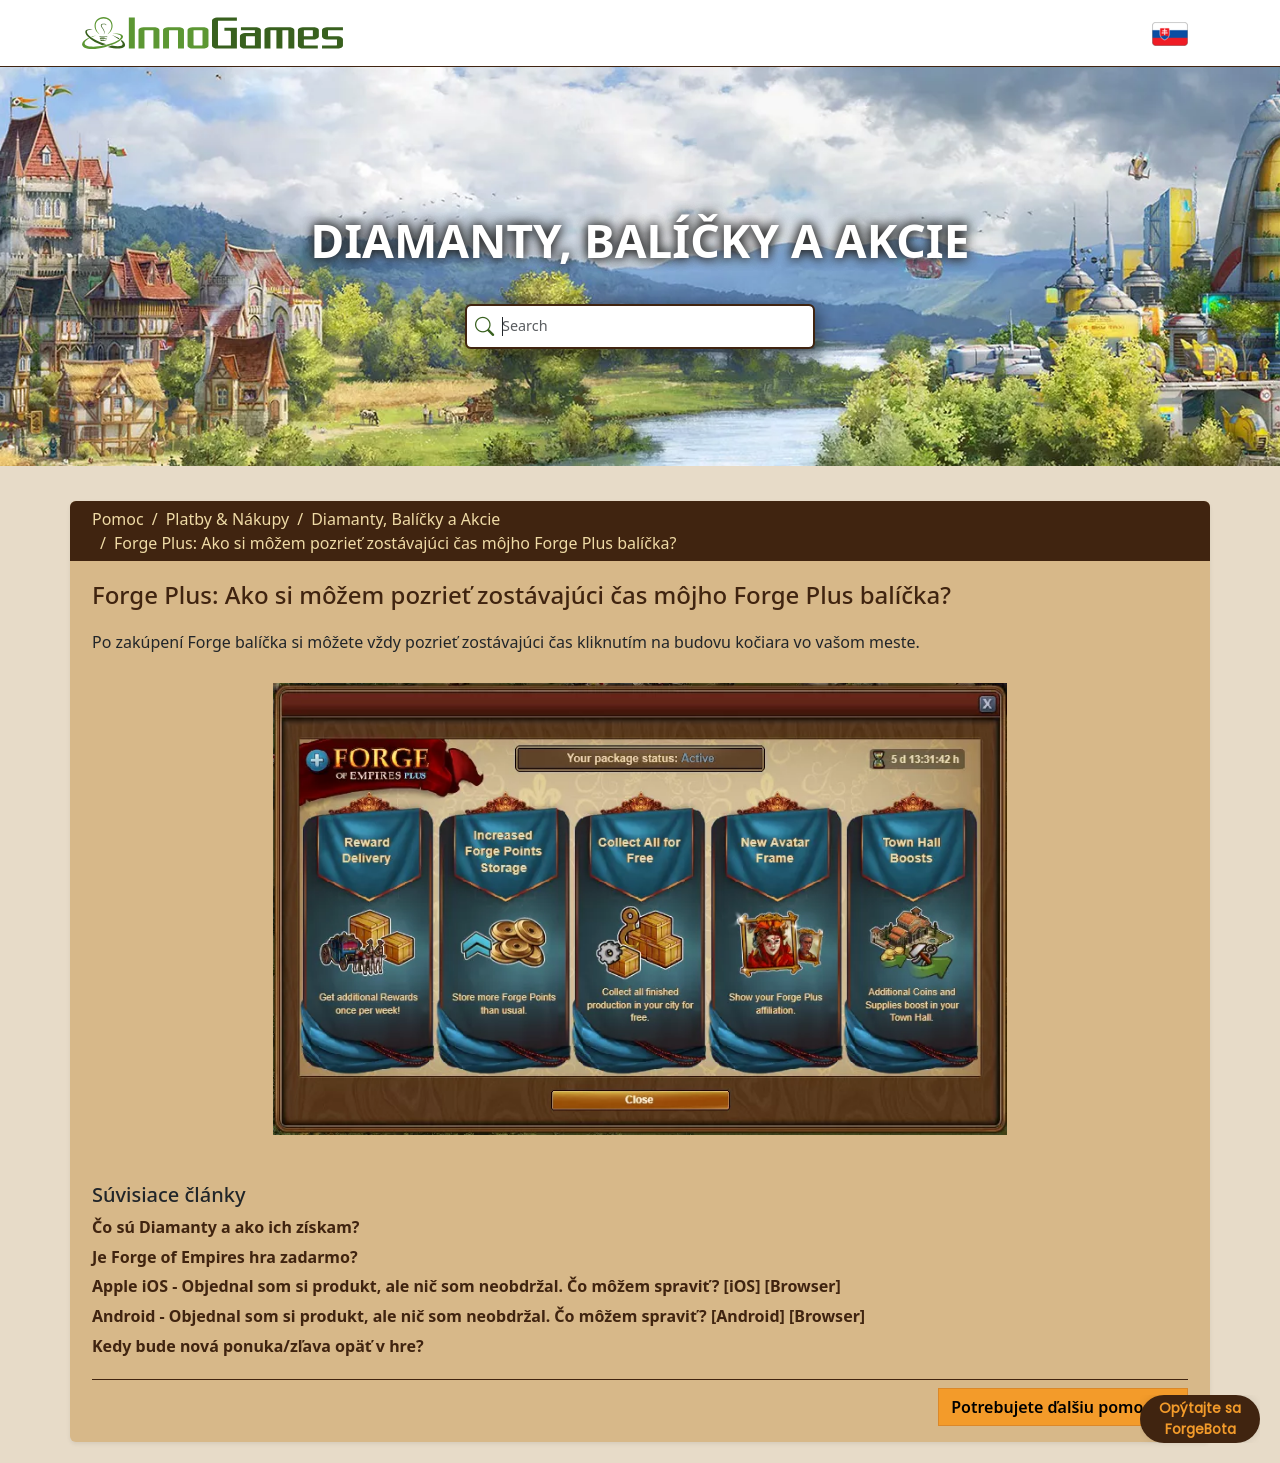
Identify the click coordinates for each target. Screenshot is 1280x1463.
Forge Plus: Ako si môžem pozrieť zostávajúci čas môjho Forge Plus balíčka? (395, 543)
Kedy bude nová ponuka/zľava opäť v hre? (258, 1346)
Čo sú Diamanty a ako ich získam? (225, 1227)
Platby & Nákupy (228, 519)
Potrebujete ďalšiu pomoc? (1057, 1407)
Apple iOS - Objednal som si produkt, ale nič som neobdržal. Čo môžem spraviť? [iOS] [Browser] (466, 1286)
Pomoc (118, 519)
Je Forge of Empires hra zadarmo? (225, 1257)
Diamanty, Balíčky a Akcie (405, 519)
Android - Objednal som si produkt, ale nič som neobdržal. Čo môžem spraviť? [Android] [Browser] (478, 1316)
